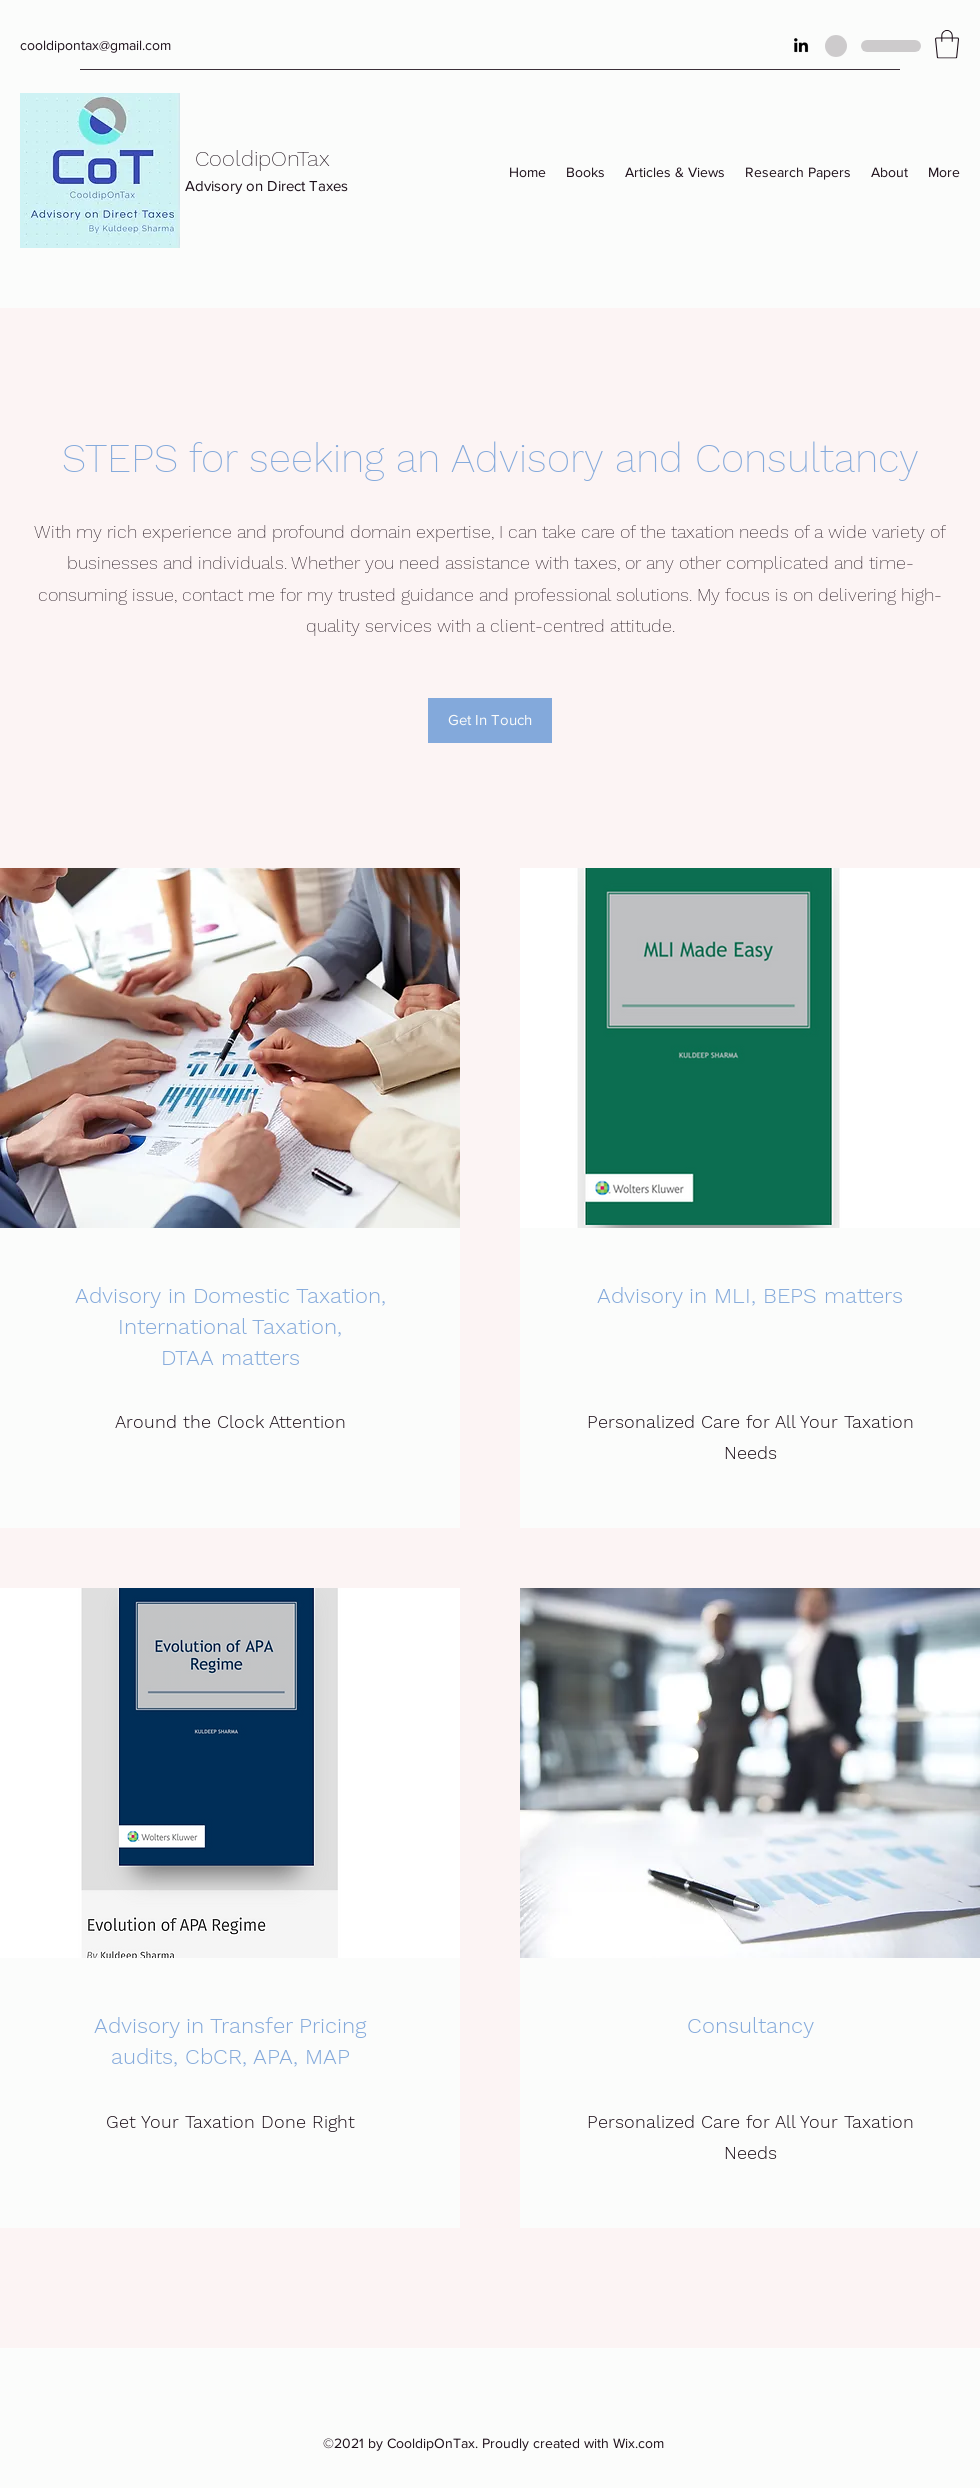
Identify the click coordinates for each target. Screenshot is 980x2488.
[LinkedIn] (801, 45)
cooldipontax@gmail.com (95, 45)
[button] (947, 44)
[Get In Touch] (490, 720)
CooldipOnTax (262, 158)
